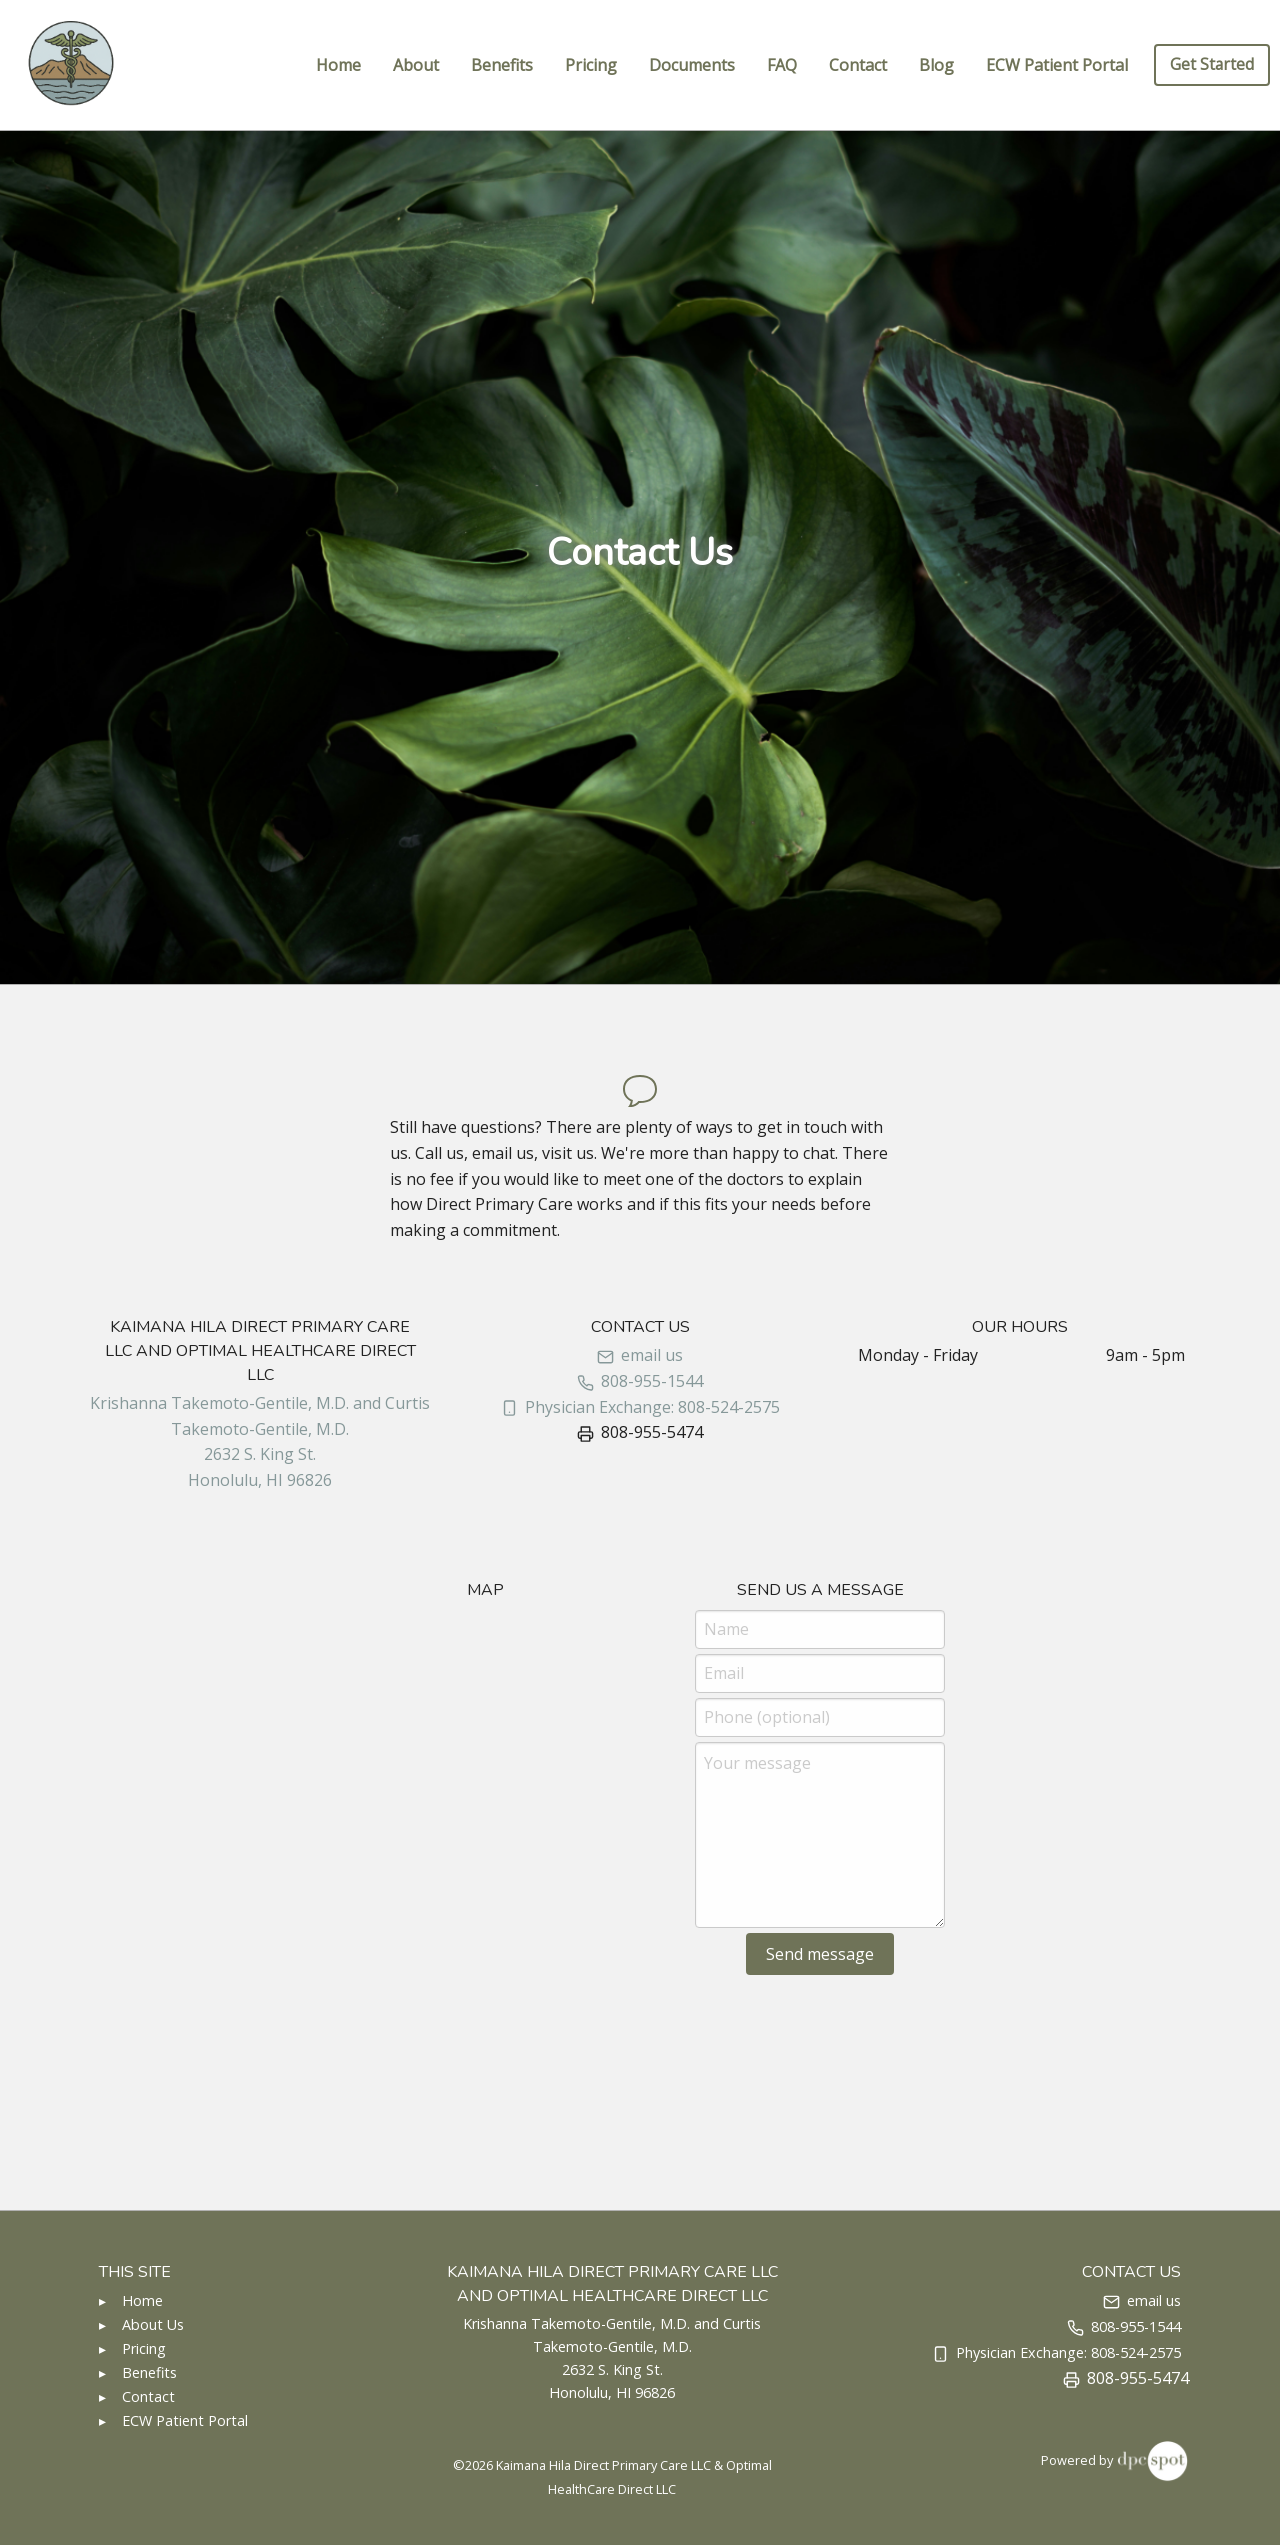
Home (338, 65)
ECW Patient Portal (1057, 65)
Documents (692, 65)
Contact (858, 65)
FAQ (782, 65)
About (416, 65)
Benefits (502, 65)
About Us (153, 2324)
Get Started (1212, 64)
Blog (936, 65)
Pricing (591, 65)
